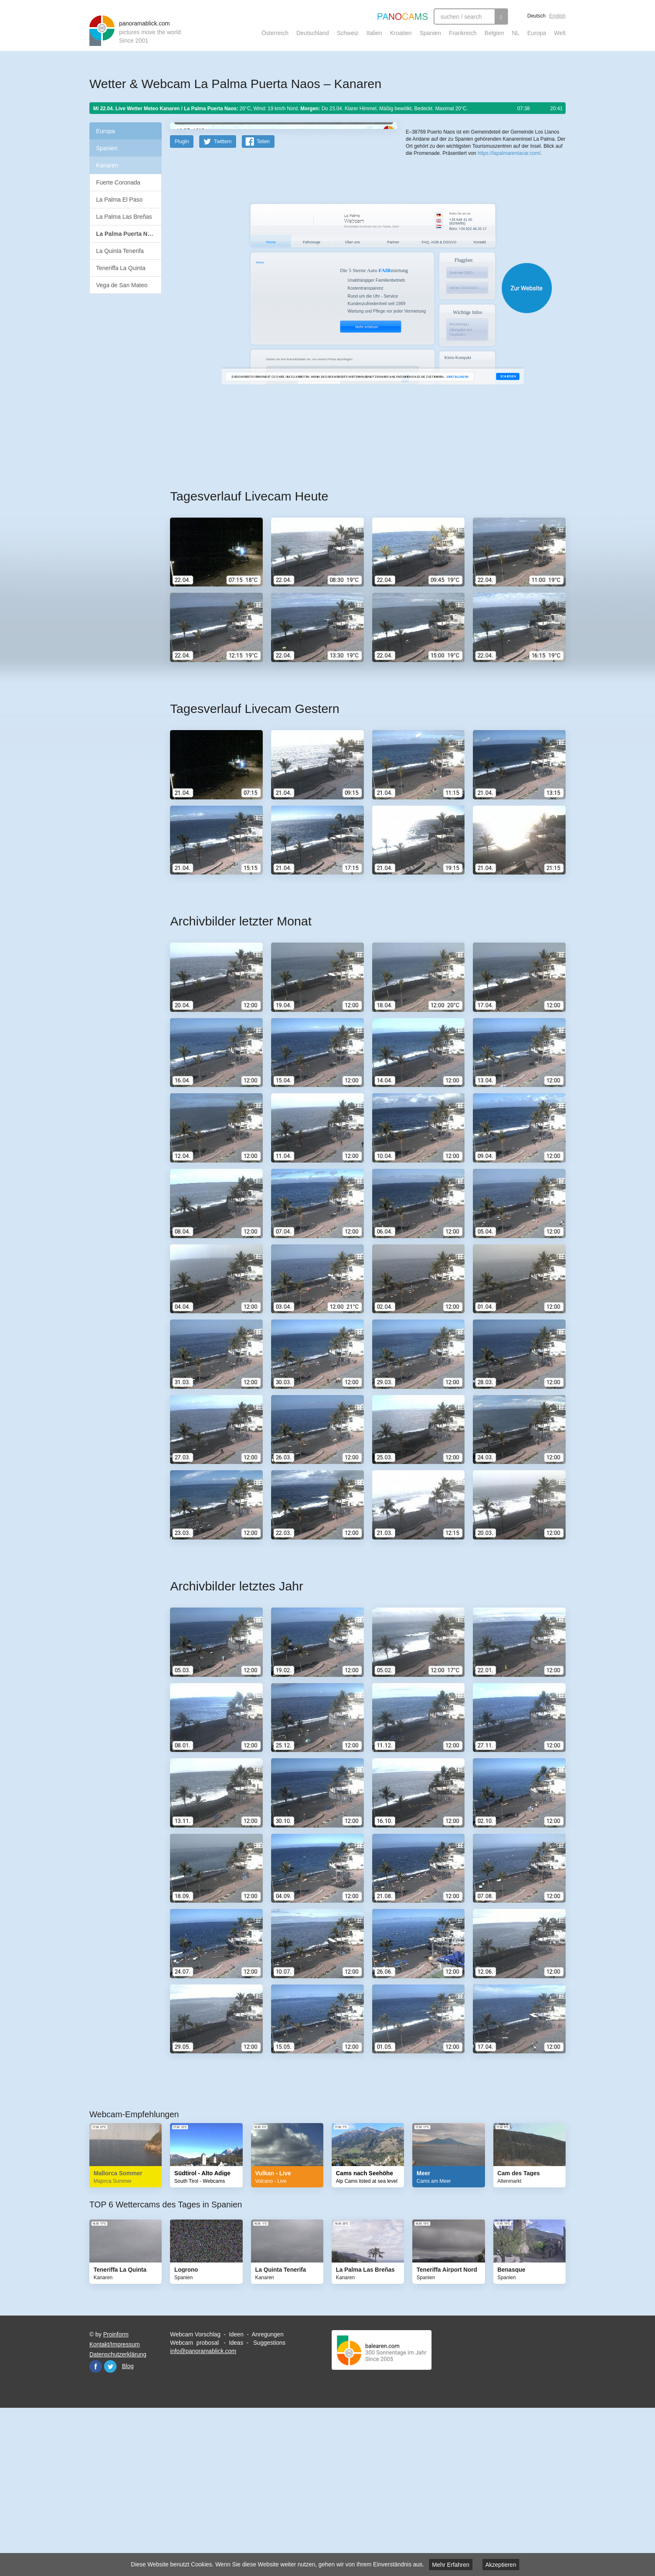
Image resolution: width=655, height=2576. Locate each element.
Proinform (116, 2497)
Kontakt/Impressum (114, 2507)
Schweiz (347, 33)
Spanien (430, 33)
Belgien (494, 33)
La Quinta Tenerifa (120, 251)
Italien (374, 33)
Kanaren (107, 165)
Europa (536, 33)
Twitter (110, 2529)
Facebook (95, 2529)
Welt (560, 33)
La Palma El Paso (119, 199)
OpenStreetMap (460, 254)
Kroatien (400, 33)
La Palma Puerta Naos (126, 233)
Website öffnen (357, 451)
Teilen (262, 305)
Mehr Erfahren (450, 2564)
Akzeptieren (500, 2564)
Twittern (222, 305)
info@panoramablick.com (203, 2514)
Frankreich (463, 33)
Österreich (275, 33)
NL (515, 33)
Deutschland (312, 33)
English (557, 16)
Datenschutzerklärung (117, 2517)
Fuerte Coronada (118, 182)
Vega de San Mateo (121, 285)
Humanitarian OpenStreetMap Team (533, 254)
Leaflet (433, 254)
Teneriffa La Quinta (120, 268)
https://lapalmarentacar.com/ (509, 288)
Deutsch (536, 16)
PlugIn (182, 305)
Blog (128, 2529)
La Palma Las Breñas (124, 216)
